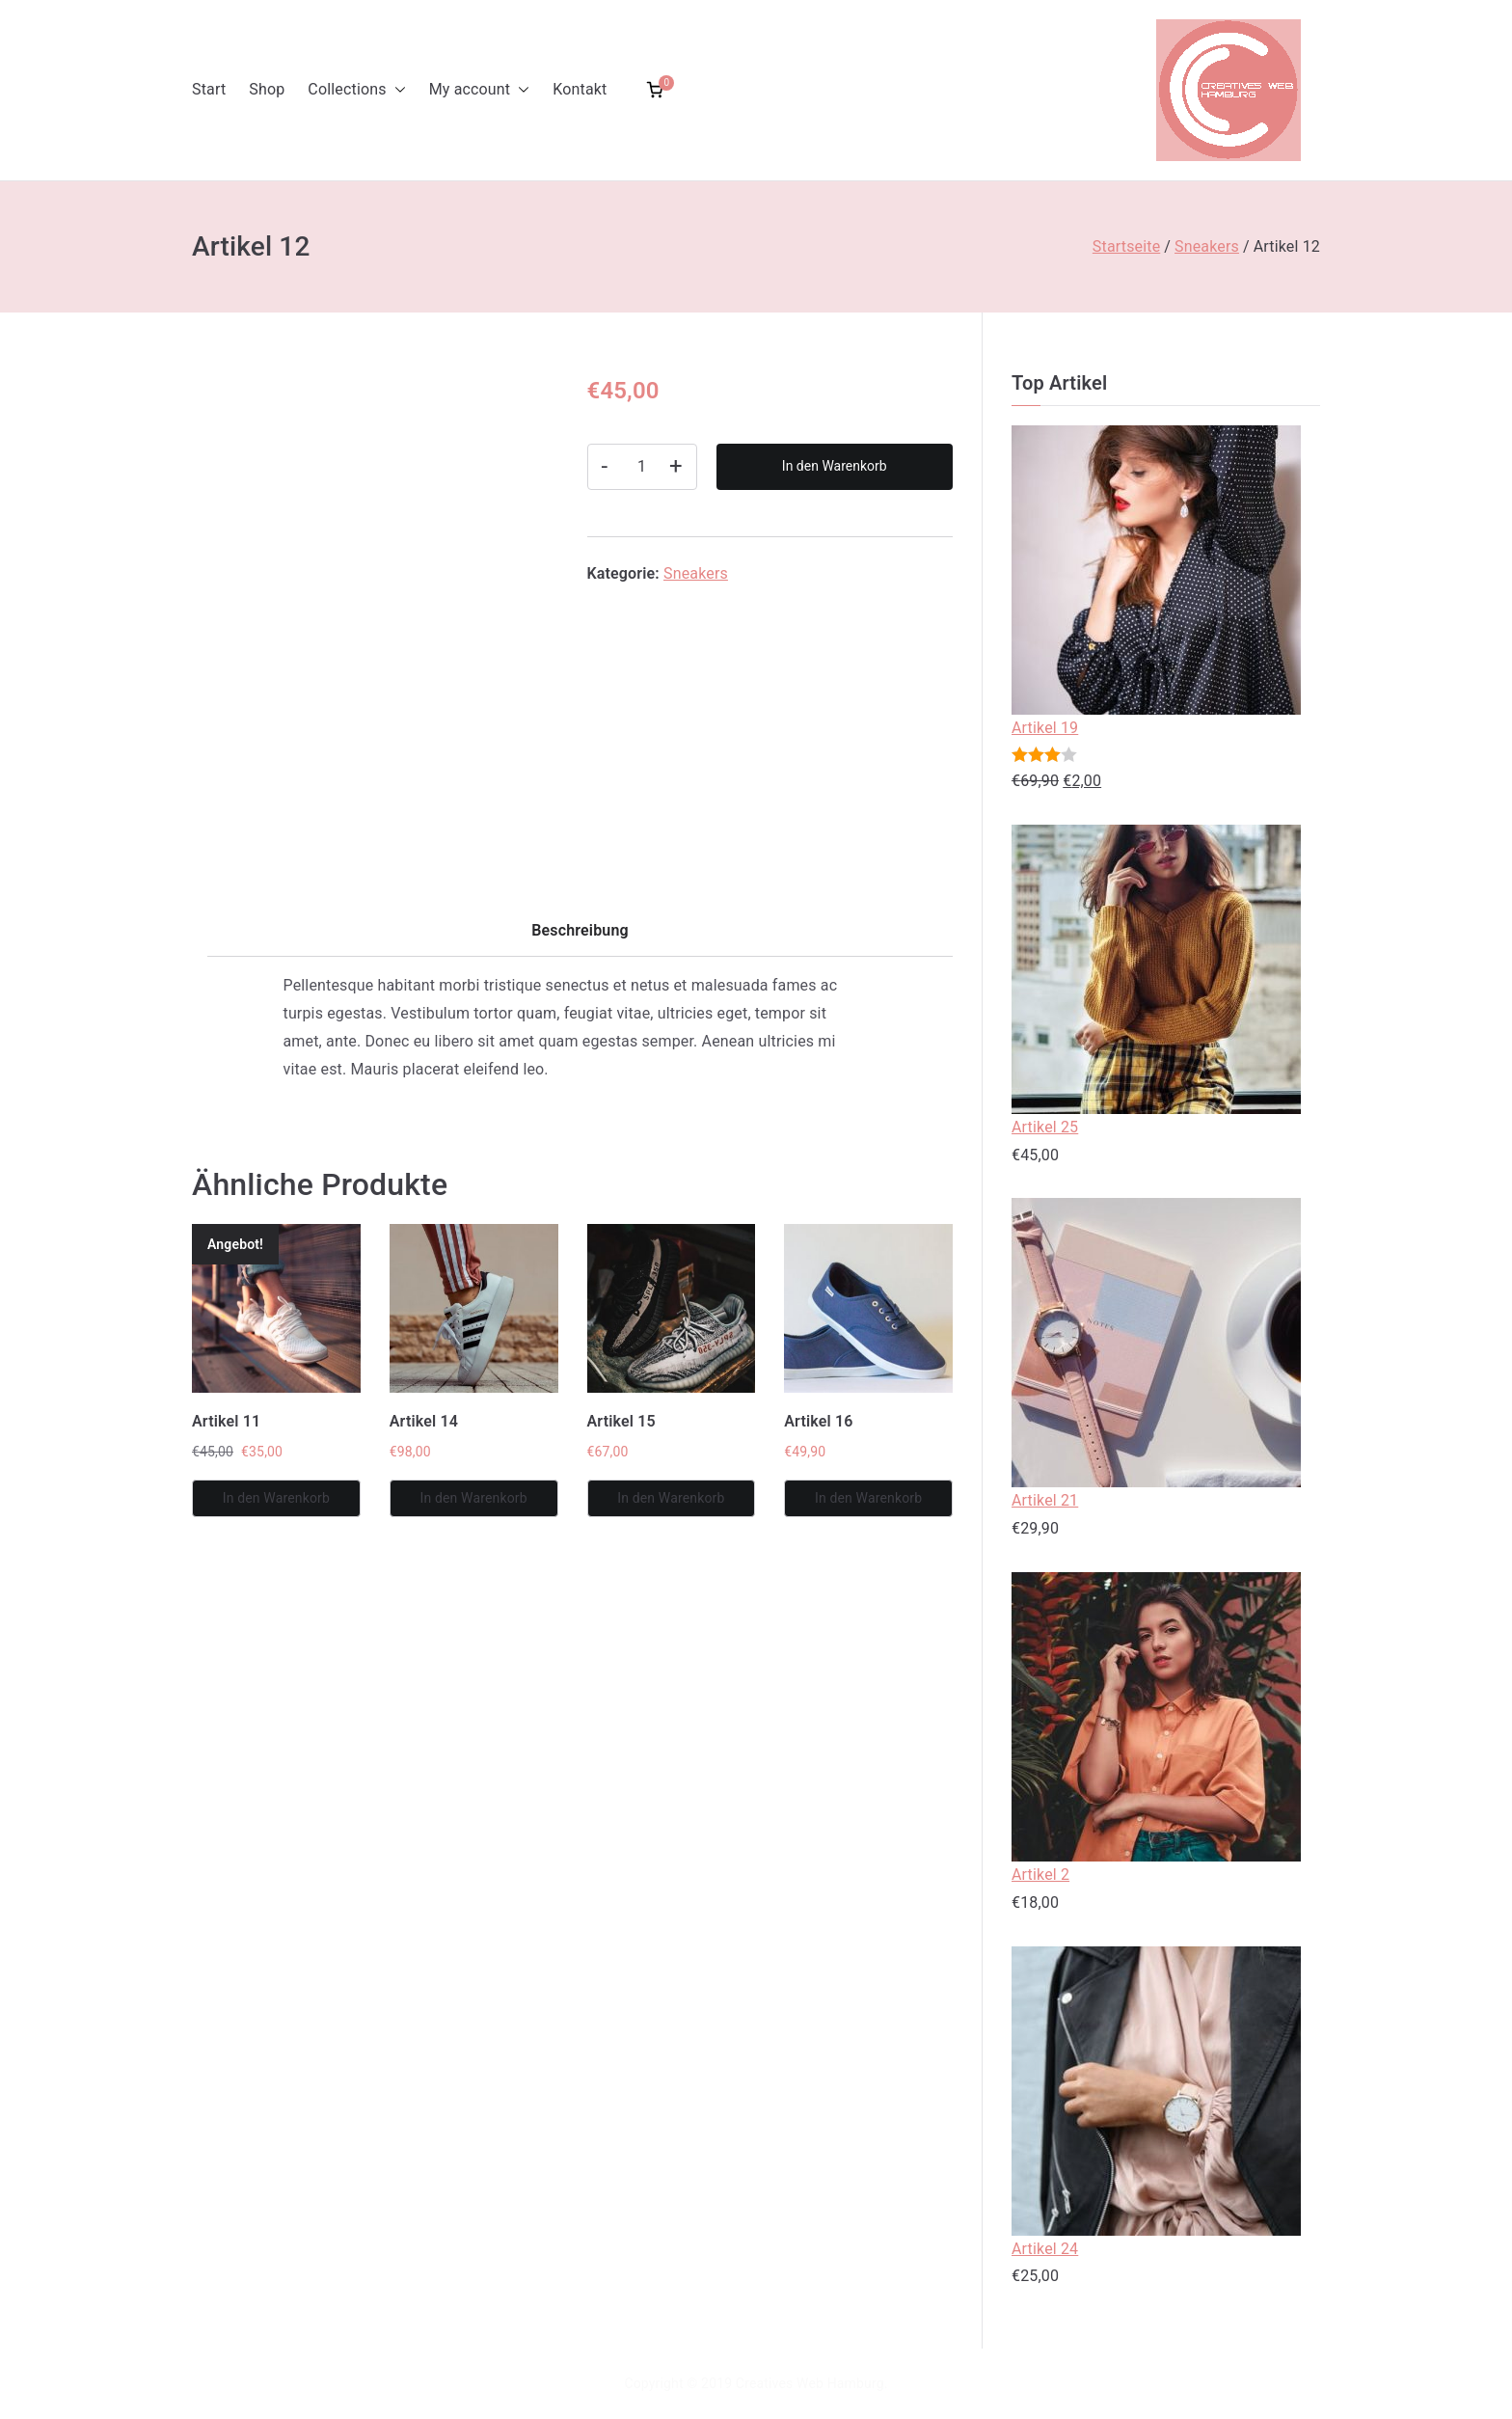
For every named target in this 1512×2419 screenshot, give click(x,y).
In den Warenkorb (834, 466)
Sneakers (1206, 246)
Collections (356, 90)
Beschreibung (580, 930)
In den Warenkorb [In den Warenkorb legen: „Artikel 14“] (472, 1498)
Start (209, 89)
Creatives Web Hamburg (810, 2383)
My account (479, 90)
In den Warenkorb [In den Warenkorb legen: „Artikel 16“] (868, 1498)
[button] (396, 90)
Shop (266, 89)
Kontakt (580, 89)
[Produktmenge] (642, 467)
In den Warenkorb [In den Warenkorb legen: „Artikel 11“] (276, 1498)
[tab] (580, 937)
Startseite (1126, 246)
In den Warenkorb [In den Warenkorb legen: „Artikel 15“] (670, 1498)
